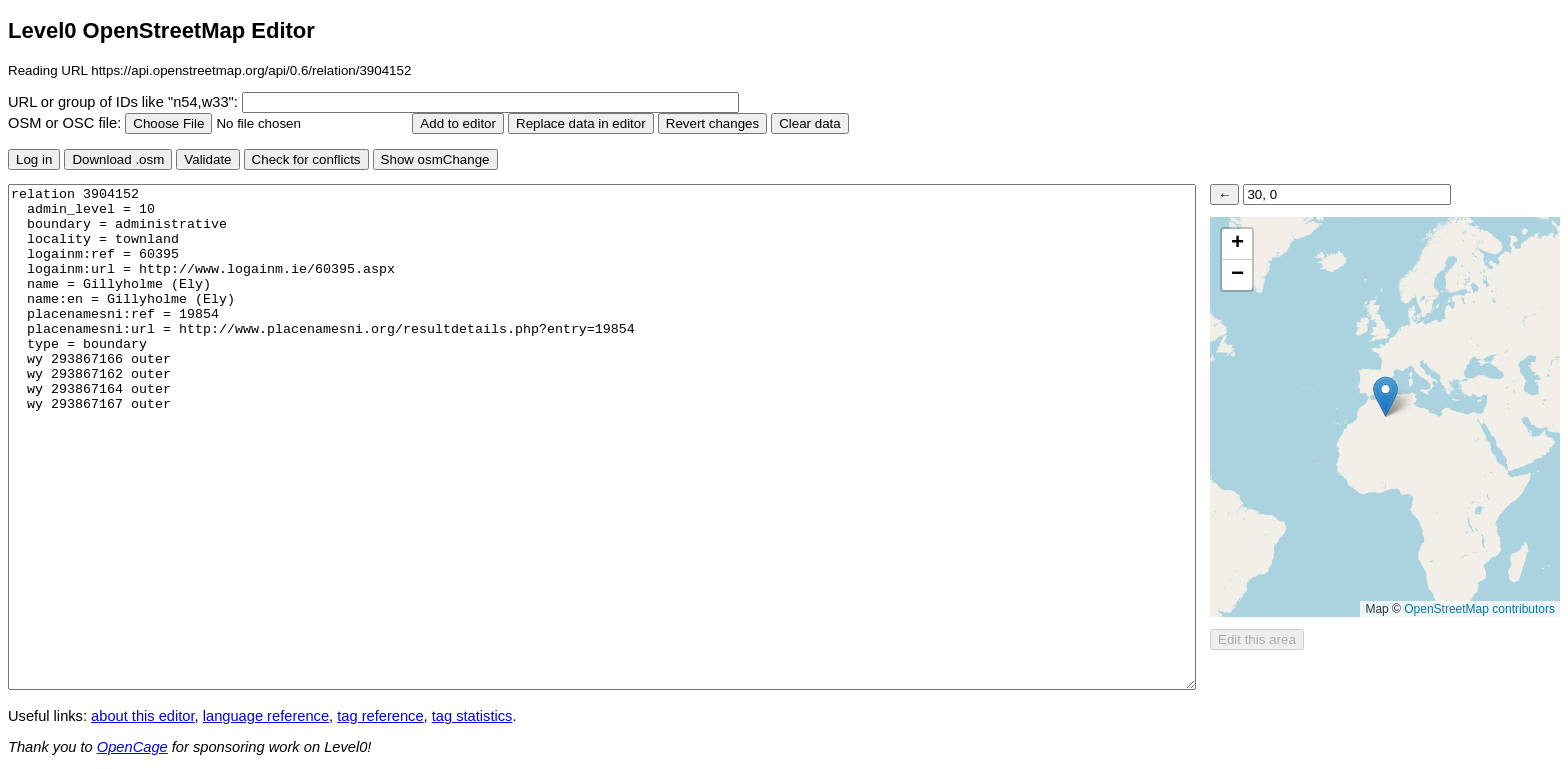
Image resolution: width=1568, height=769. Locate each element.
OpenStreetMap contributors (1479, 609)
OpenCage (132, 747)
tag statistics (472, 716)
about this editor (142, 716)
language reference (266, 716)
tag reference (380, 716)
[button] (1385, 396)
